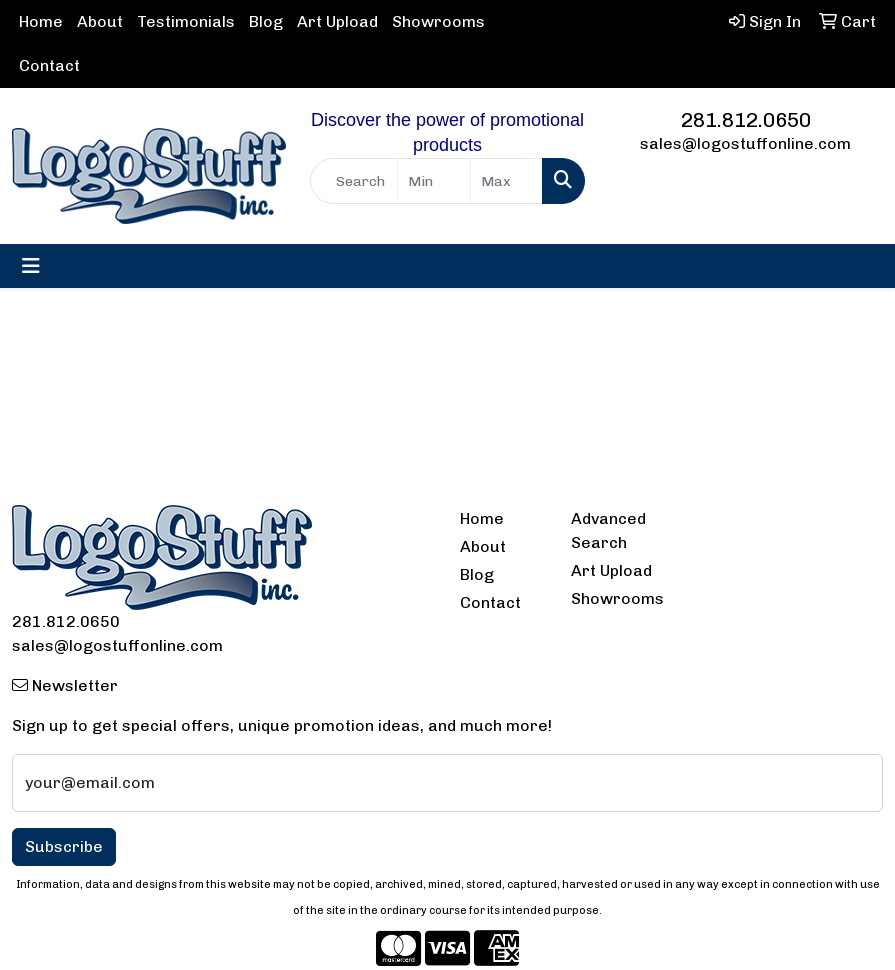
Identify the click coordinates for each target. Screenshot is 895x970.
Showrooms (438, 21)
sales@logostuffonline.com (745, 143)
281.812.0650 (746, 120)
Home (41, 21)
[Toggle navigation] (31, 266)
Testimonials (186, 21)
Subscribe (64, 846)
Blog (266, 21)
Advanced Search (608, 530)
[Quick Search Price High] (506, 181)
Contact (49, 65)
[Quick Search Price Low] (433, 181)
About (100, 21)
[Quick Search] (354, 181)
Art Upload (337, 21)
